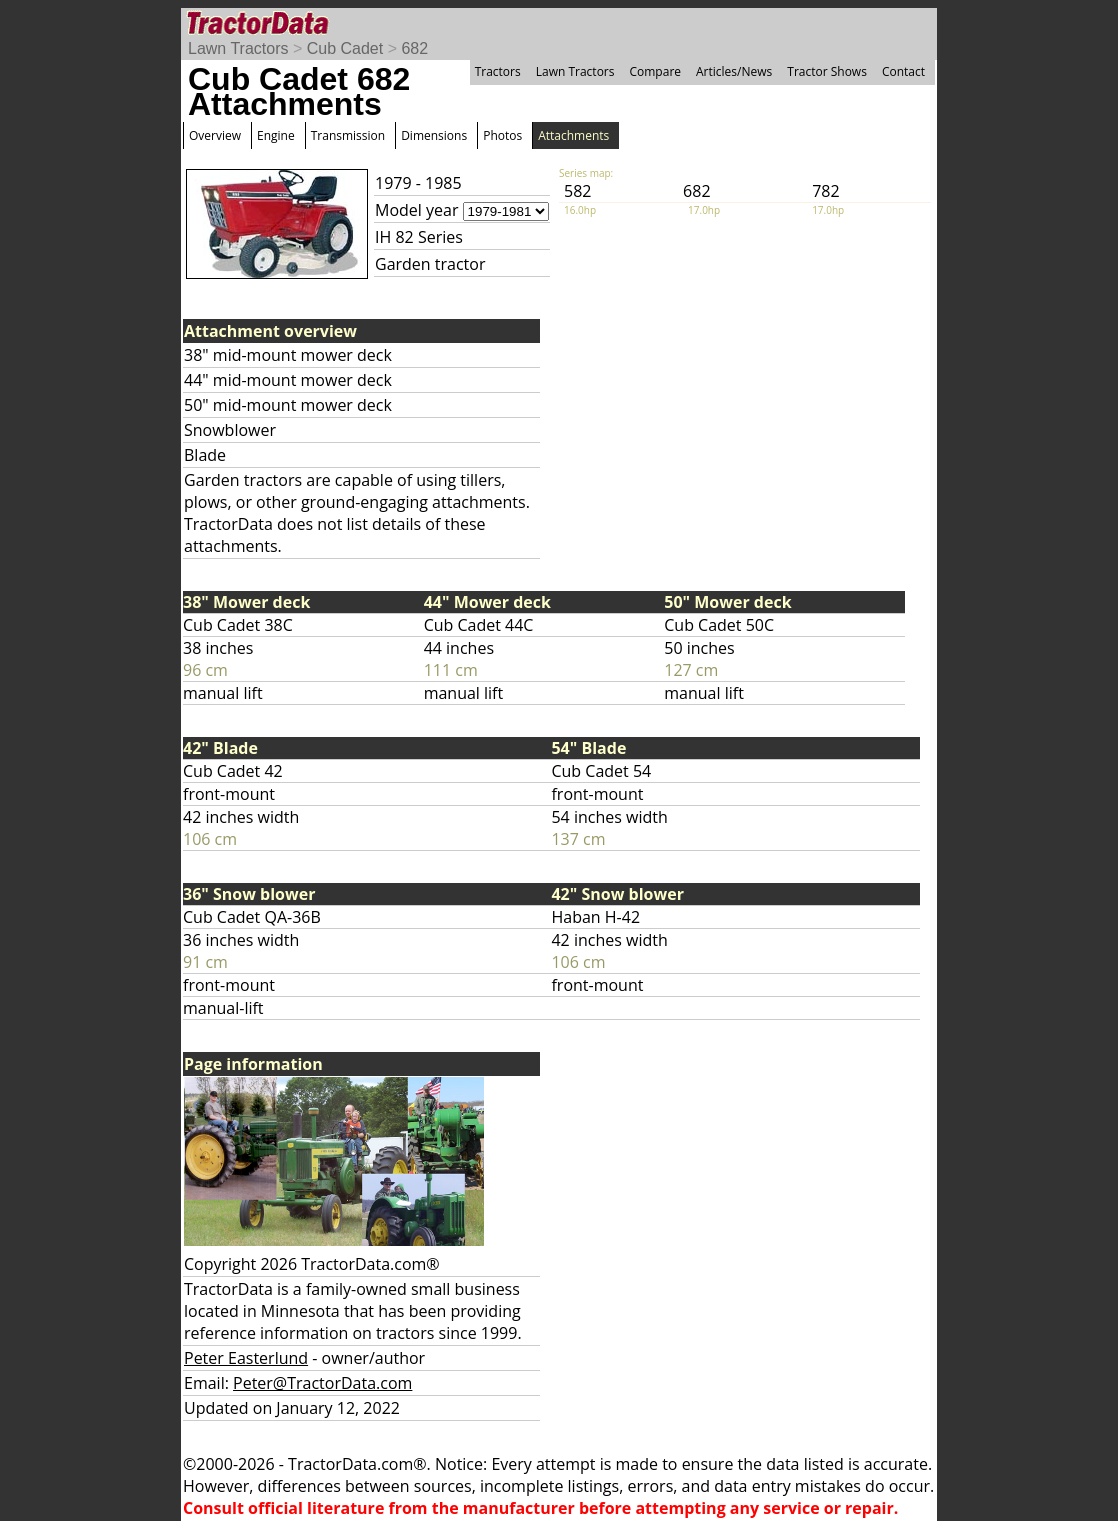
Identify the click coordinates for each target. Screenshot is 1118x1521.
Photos (502, 135)
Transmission (348, 135)
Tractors (498, 71)
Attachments (573, 135)
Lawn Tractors (238, 48)
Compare (655, 71)
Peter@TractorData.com (322, 1383)
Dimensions (434, 135)
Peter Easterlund (246, 1358)
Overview (215, 135)
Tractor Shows (827, 71)
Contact (903, 71)
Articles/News (734, 71)
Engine (276, 135)
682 (414, 48)
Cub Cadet (345, 48)
